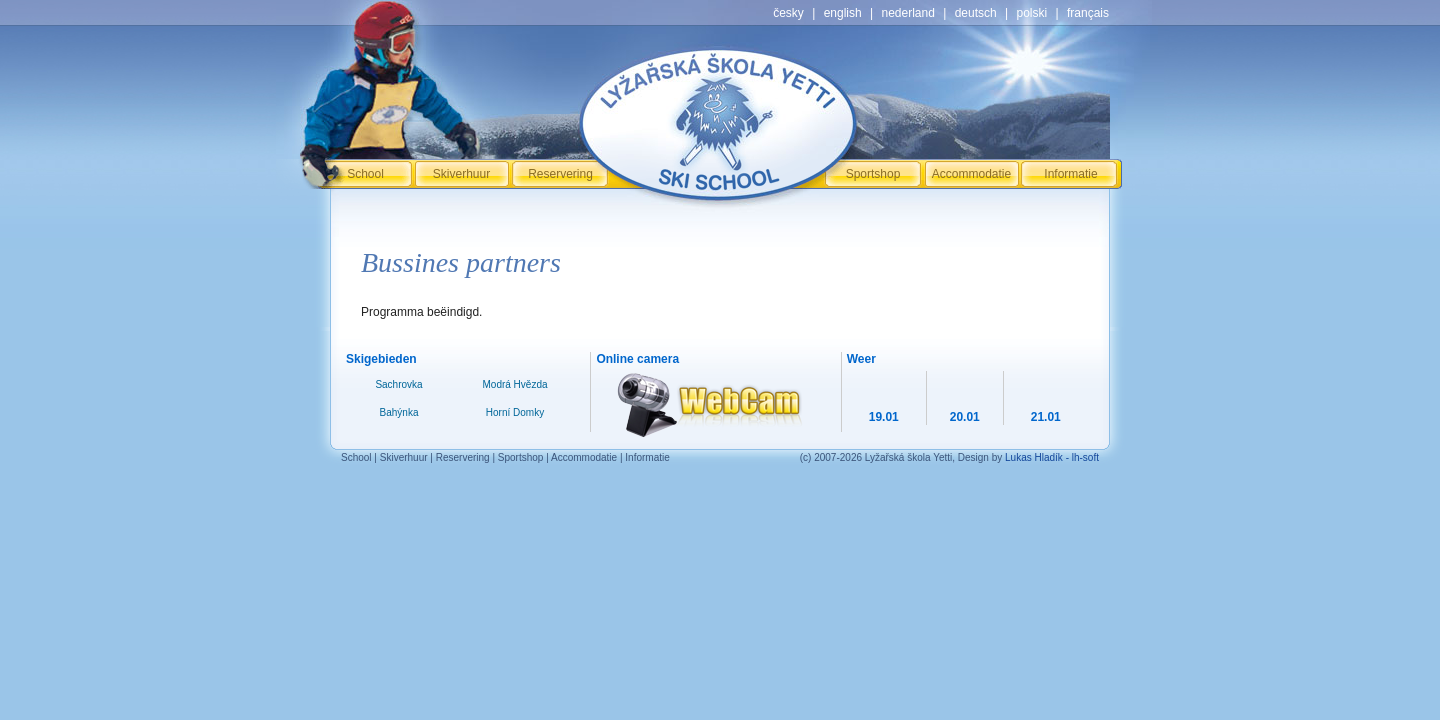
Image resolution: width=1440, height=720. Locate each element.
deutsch (976, 13)
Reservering (560, 174)
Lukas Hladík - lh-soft (1052, 457)
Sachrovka (398, 384)
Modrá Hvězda (514, 384)
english (843, 13)
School (365, 174)
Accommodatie (971, 174)
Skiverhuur (461, 174)
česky (788, 13)
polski (1031, 13)
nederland (907, 13)
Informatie (1070, 174)
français (1088, 13)
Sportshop (873, 174)
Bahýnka (399, 412)
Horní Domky (515, 412)
